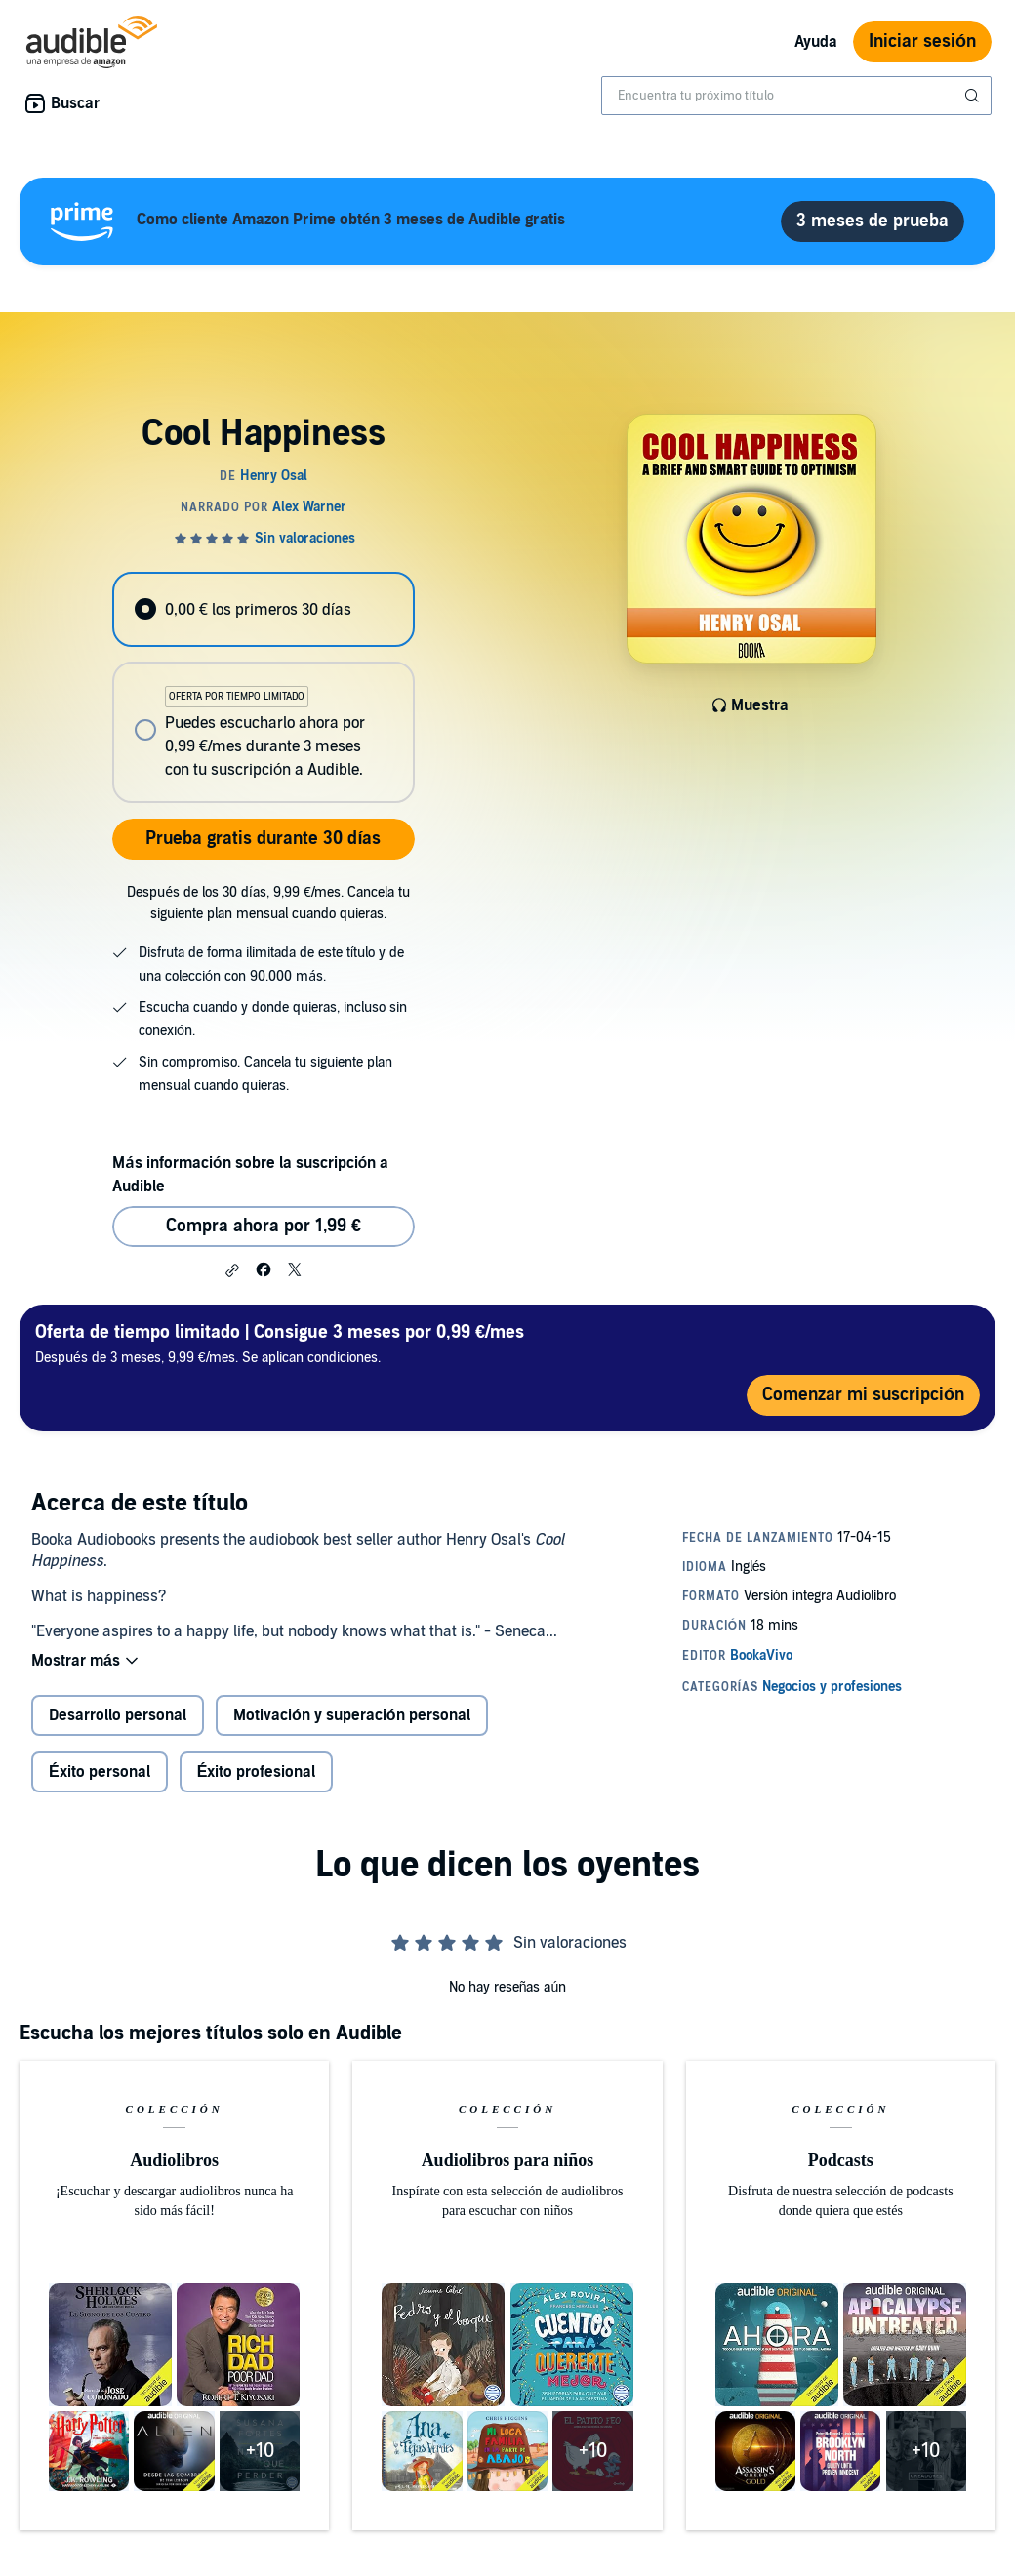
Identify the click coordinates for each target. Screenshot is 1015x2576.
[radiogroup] (263, 687)
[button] (232, 1270)
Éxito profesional (256, 1772)
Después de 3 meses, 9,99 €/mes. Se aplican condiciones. (279, 1343)
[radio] (263, 609)
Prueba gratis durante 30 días (263, 838)
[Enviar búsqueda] (974, 95)
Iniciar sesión (922, 41)
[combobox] (796, 95)
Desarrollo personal (117, 1715)
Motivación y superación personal (351, 1715)
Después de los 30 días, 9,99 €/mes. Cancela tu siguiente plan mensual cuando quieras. (268, 903)
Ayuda (815, 42)
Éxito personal (99, 1772)
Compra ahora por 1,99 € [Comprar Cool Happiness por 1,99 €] (263, 1226)
